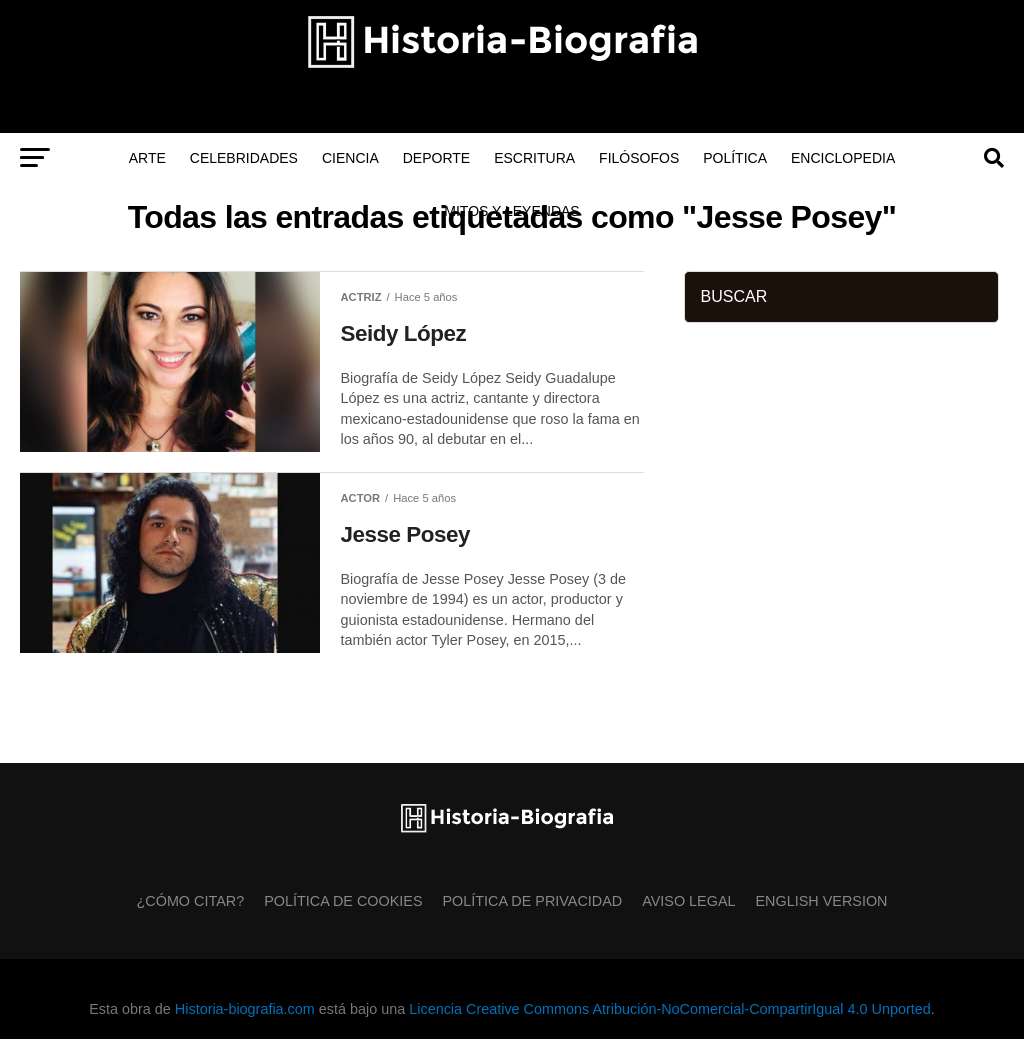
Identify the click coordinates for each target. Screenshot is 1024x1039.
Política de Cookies (343, 901)
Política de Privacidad (533, 901)
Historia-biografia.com (245, 1009)
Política (735, 158)
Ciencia (350, 158)
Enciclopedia (843, 158)
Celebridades (244, 158)
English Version (822, 901)
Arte (147, 158)
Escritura (534, 158)
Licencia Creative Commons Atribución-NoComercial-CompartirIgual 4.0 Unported (669, 1009)
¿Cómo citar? (191, 901)
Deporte (436, 158)
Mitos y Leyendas (511, 211)
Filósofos (639, 158)
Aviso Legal (688, 901)
